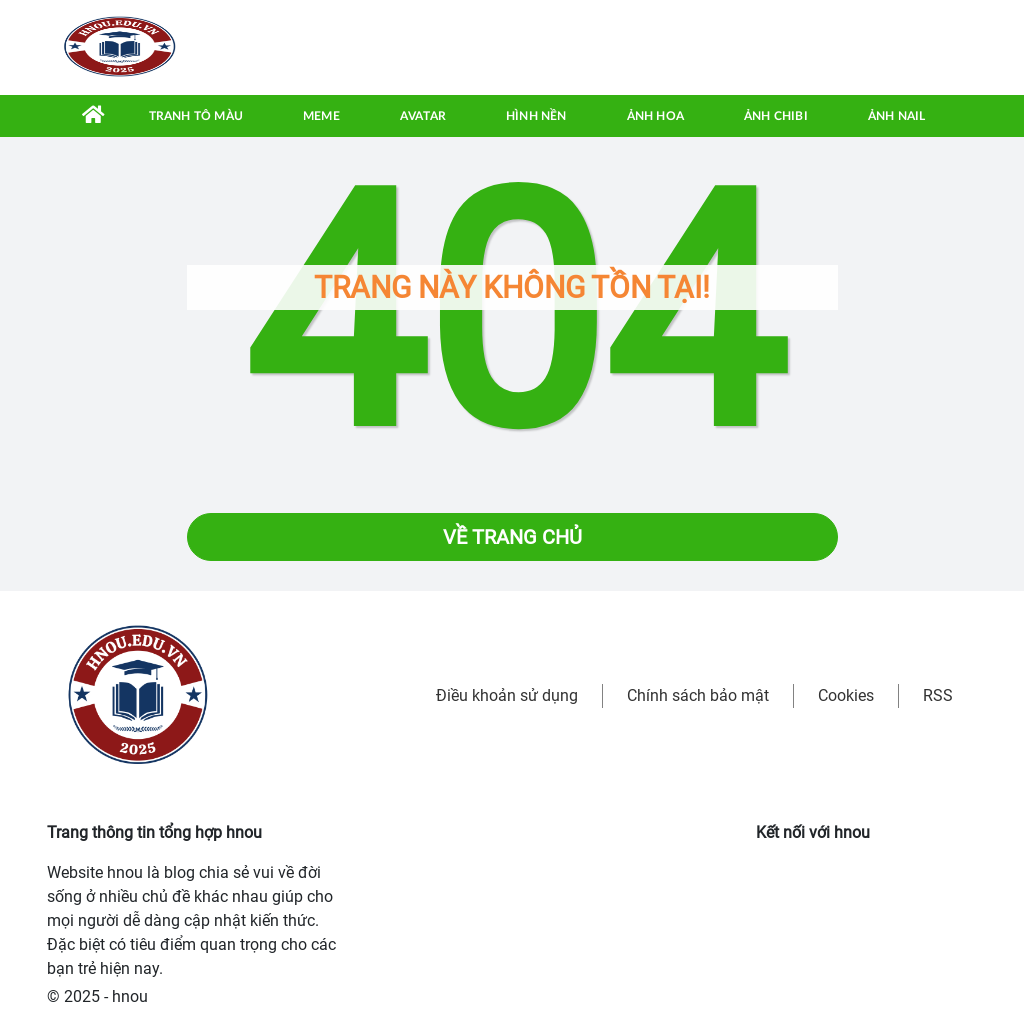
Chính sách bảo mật (698, 695)
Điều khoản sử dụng (507, 695)
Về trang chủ (512, 537)
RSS (938, 695)
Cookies (846, 695)
